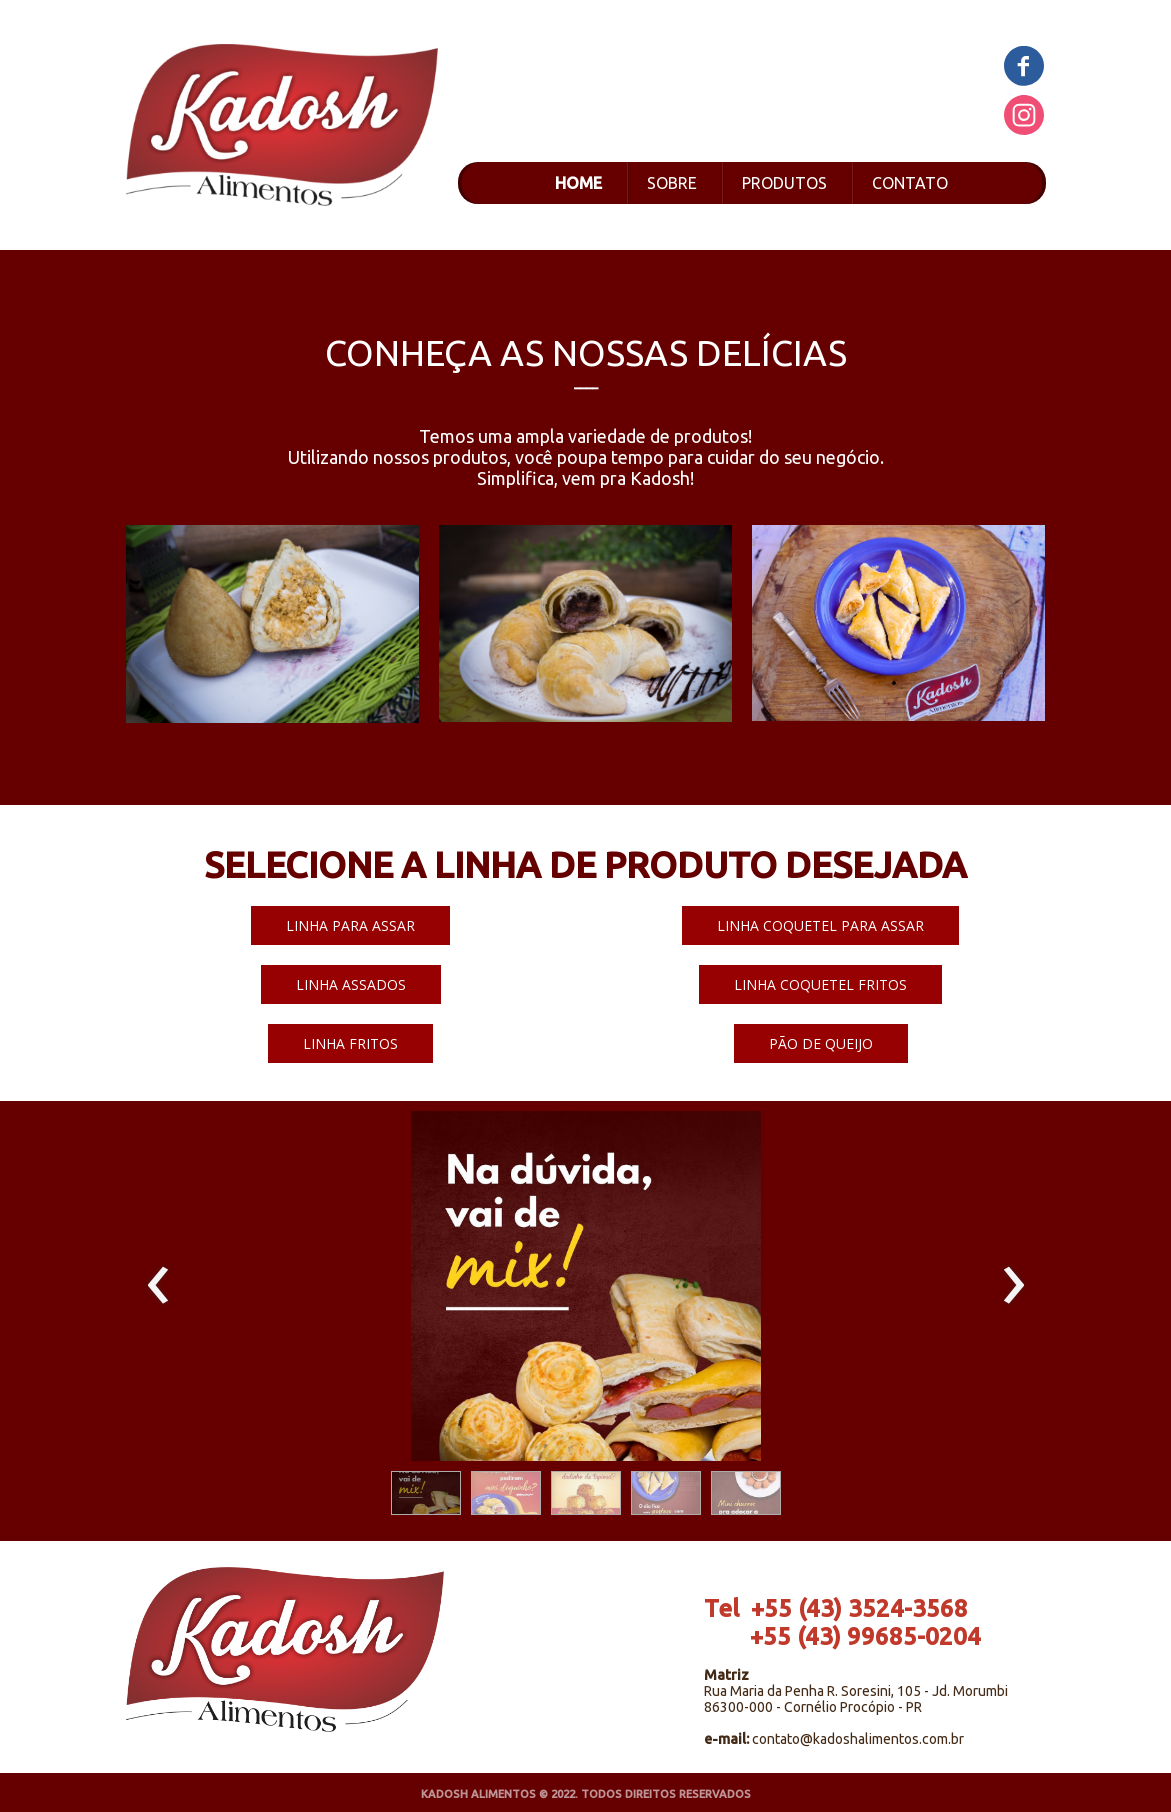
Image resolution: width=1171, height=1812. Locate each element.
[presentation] (158, 1286)
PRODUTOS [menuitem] (784, 183)
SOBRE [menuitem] (672, 183)
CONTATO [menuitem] (910, 183)
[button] (350, 925)
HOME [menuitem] (578, 183)
